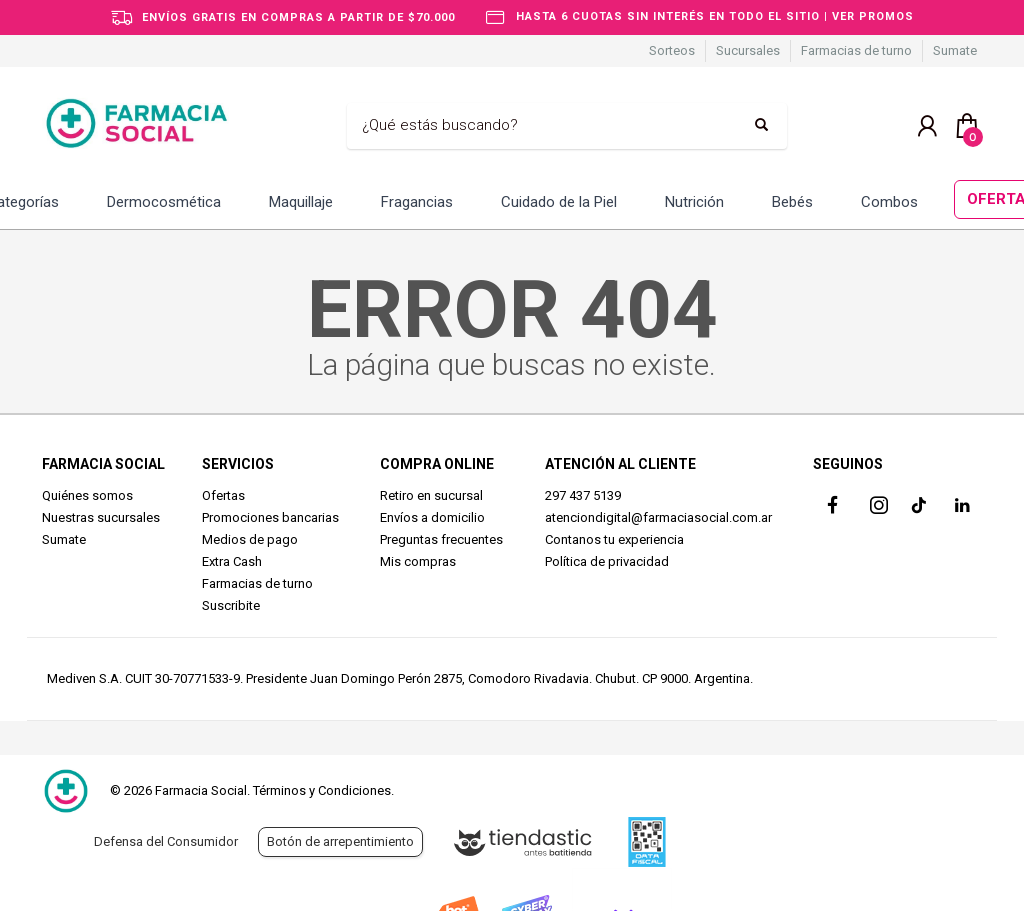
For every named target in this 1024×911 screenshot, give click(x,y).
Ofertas (223, 495)
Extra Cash (232, 561)
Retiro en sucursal (431, 495)
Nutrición (694, 202)
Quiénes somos (87, 495)
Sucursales (748, 50)
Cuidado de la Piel (559, 202)
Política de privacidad (607, 561)
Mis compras (418, 561)
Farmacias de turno (856, 50)
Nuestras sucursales (101, 517)
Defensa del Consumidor (166, 841)
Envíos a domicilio (432, 517)
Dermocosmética (164, 202)
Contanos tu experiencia (614, 539)
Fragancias (417, 202)
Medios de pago (250, 539)
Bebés (792, 202)
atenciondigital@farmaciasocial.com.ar (658, 517)
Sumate (955, 50)
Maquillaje (301, 202)
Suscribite (231, 605)
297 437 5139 (583, 495)
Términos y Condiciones (322, 790)
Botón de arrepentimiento (340, 841)
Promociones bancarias (270, 517)
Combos (889, 202)
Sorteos (672, 50)
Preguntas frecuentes (441, 539)
